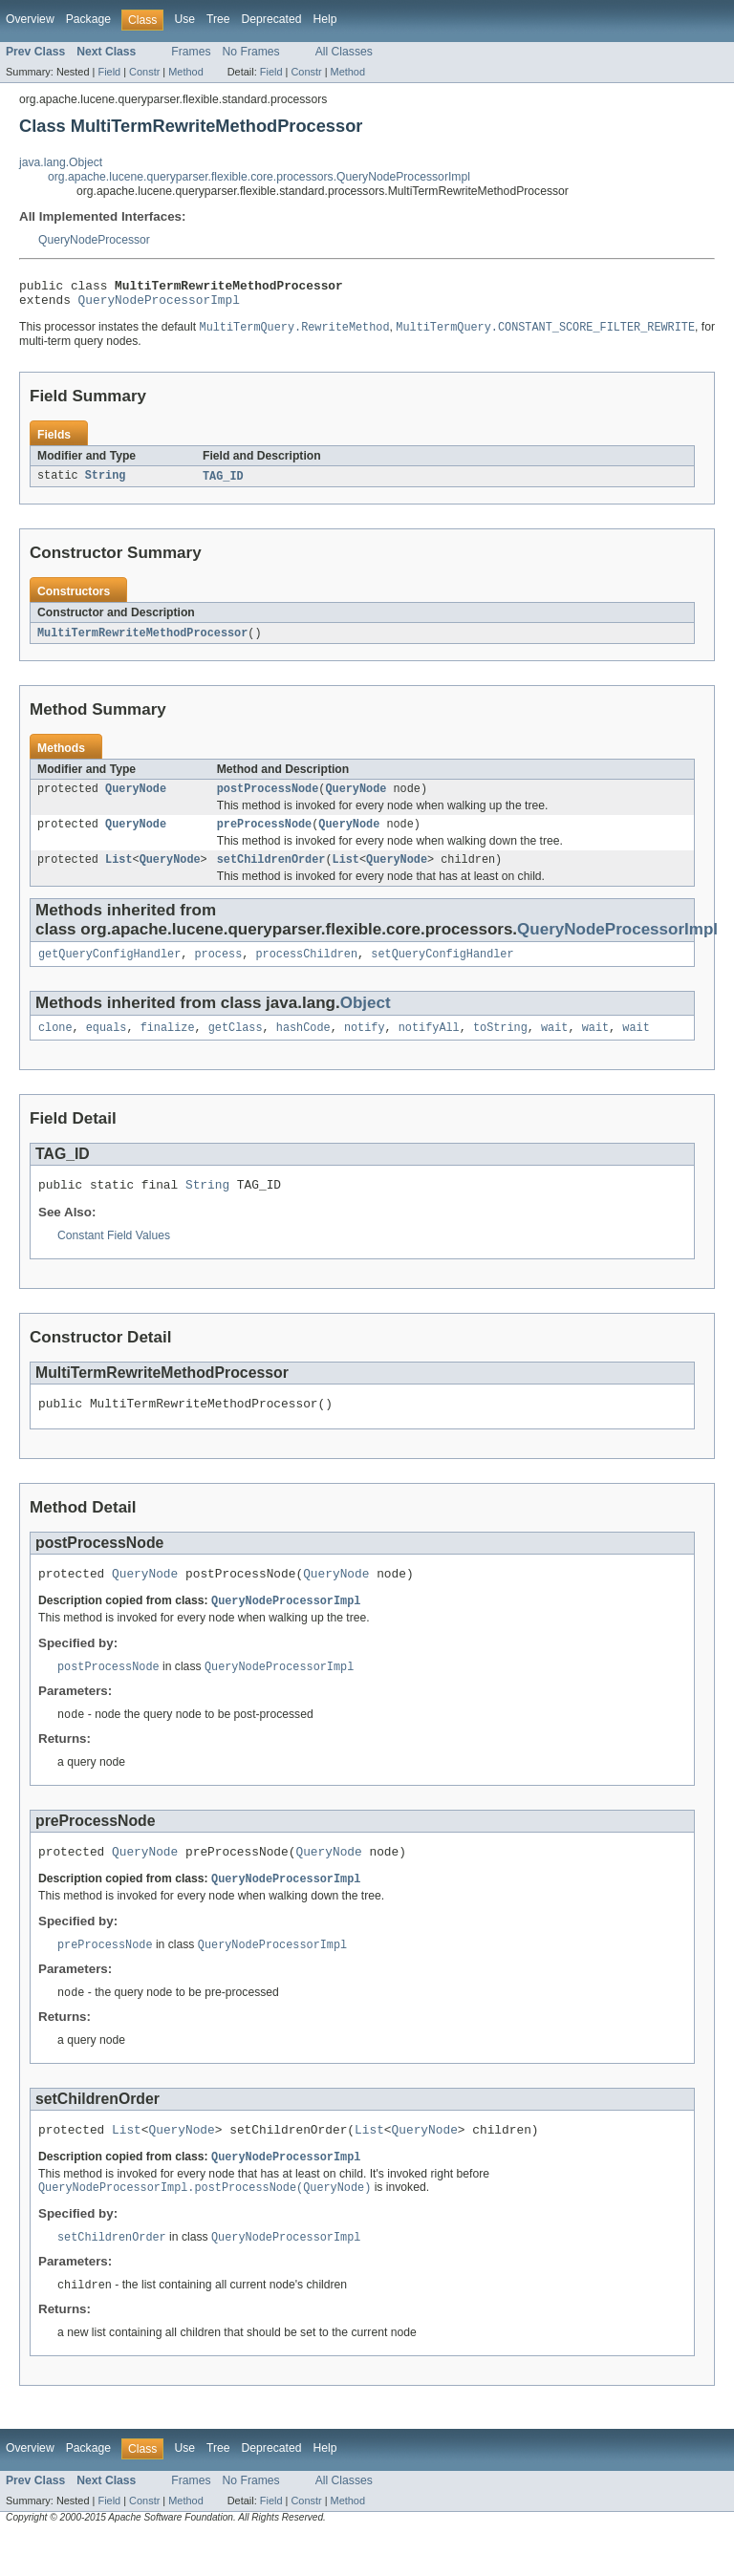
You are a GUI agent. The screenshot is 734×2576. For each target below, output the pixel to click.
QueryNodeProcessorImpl (159, 304)
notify (364, 1045)
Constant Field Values (113, 1256)
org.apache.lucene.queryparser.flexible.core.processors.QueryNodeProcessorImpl (259, 176)
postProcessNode (268, 798)
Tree (218, 19)
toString (500, 1045)
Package (88, 19)
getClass (235, 1045)
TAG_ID (223, 483)
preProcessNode (265, 836)
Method (185, 71)
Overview (30, 19)
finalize (167, 1045)
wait (554, 1045)
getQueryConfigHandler (109, 969)
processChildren (306, 969)
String (105, 483)
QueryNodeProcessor (94, 240)
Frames (190, 51)
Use (184, 19)
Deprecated (272, 19)
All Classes (344, 51)
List (118, 873)
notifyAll (429, 1045)
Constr (144, 71)
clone (55, 1045)
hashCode (303, 1045)
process (218, 969)
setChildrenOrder (271, 873)
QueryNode (135, 798)
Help (324, 19)
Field (108, 71)
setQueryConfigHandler (442, 969)
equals (106, 1045)
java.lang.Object (60, 162)
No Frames (251, 51)
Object (365, 1019)
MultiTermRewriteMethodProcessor (142, 641)
